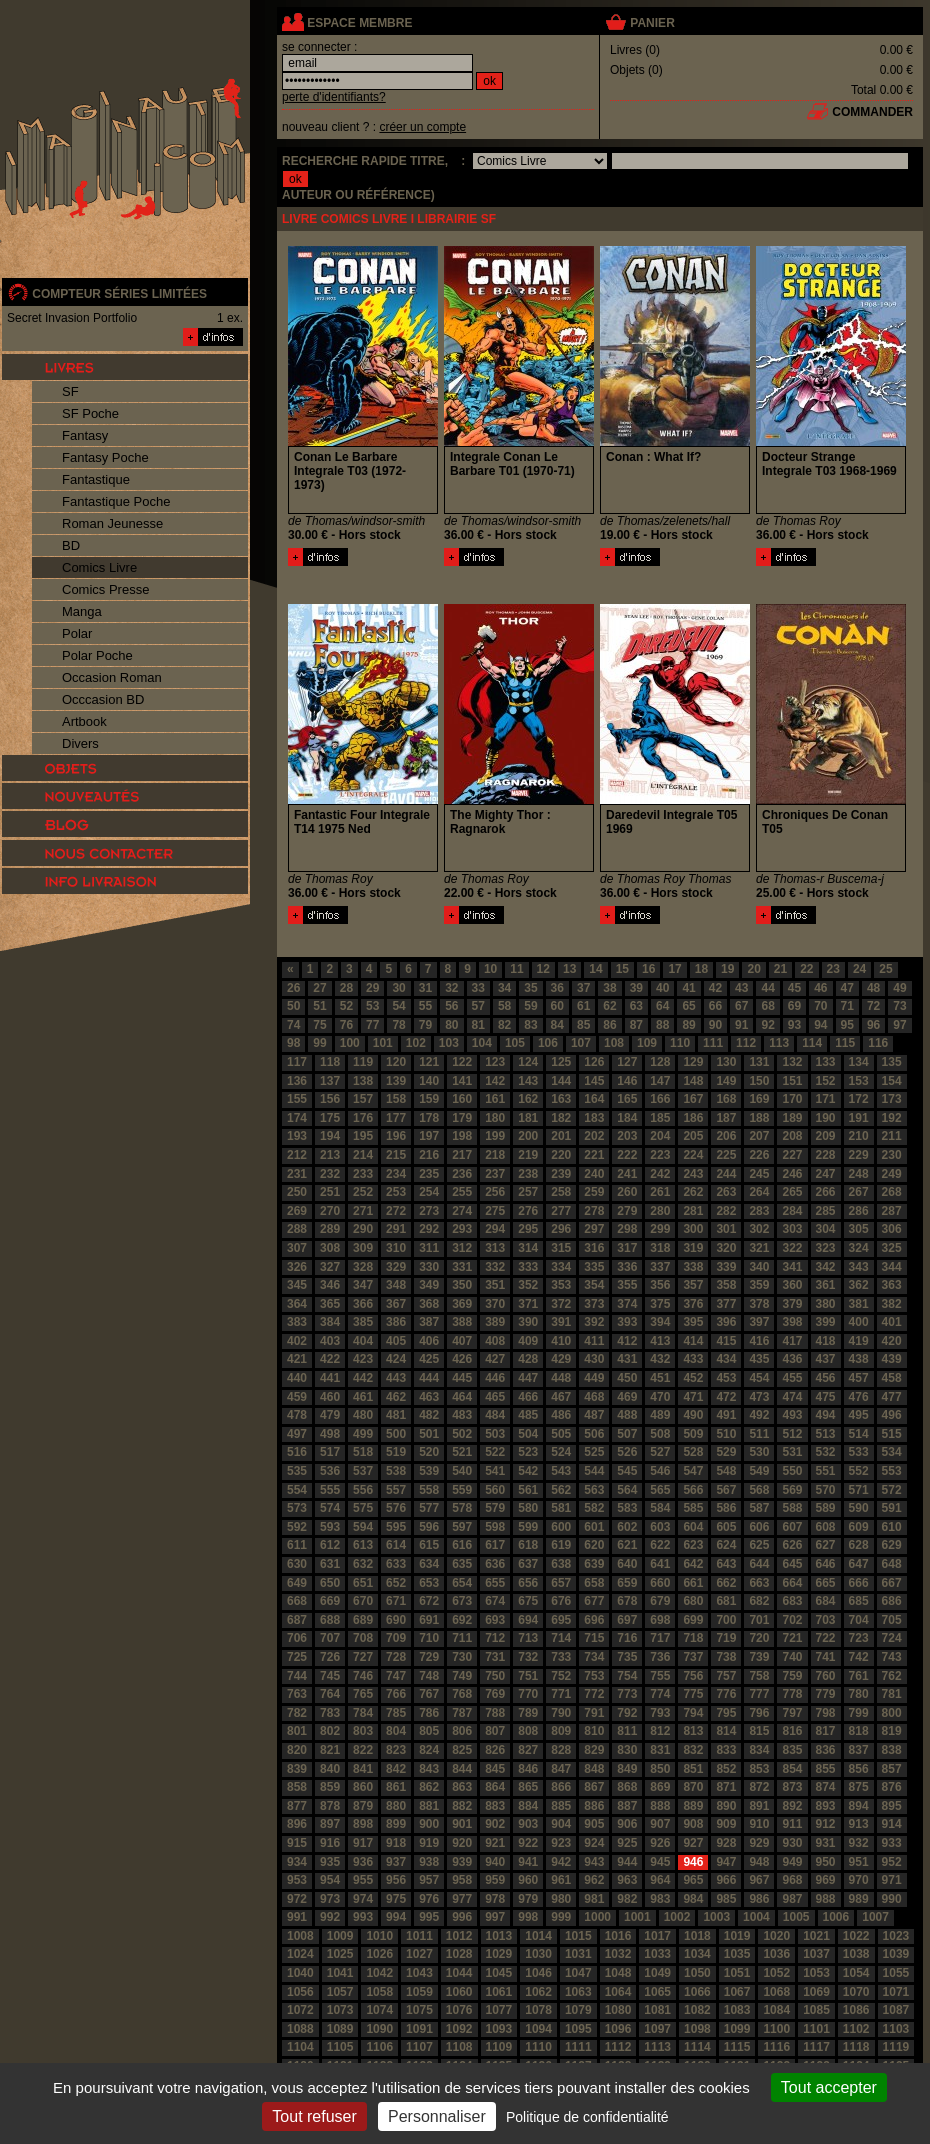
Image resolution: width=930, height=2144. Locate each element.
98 (293, 1043)
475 (826, 1397)
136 (297, 1081)
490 (693, 1415)
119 (363, 1062)
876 (892, 1787)
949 (792, 1862)
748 (429, 1676)
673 (462, 1601)
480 (363, 1415)
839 (297, 1769)
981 (594, 1899)
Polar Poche (97, 655)
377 (726, 1304)
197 (429, 1136)
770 (528, 1694)
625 (759, 1545)
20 (753, 969)
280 (660, 1211)
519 (396, 1452)
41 (688, 988)
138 (363, 1081)
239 (561, 1174)
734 (594, 1657)
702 (792, 1620)
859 (330, 1787)
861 (396, 1787)
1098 (697, 2029)
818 (859, 1731)
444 (429, 1378)
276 (528, 1211)
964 (660, 1880)
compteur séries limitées (119, 294)
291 (396, 1229)
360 (792, 1285)
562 (561, 1490)
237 (495, 1174)
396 (726, 1322)
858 (297, 1787)
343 (859, 1267)
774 (660, 1694)
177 (396, 1118)
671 (396, 1601)
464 (462, 1397)
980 (561, 1899)
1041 (340, 1973)
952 (892, 1862)
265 (792, 1192)
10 (490, 969)
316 (594, 1248)
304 (826, 1229)
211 (892, 1136)
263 (726, 1192)
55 (425, 1006)
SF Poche (90, 413)
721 (792, 1638)
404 (363, 1341)
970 (859, 1880)
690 (396, 1620)
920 (462, 1843)
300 (693, 1229)
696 (594, 1620)
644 (759, 1564)
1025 (340, 1954)
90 (715, 1025)
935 (330, 1862)
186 (693, 1118)
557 (396, 1490)
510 (726, 1434)
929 (759, 1843)
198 (462, 1136)
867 (594, 1787)
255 (462, 1192)
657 (561, 1583)
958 (462, 1880)
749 (462, 1676)
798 (826, 1713)
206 (726, 1136)
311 (429, 1248)
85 (583, 1025)
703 (826, 1620)
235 (429, 1174)
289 (330, 1229)
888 (660, 1806)
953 (297, 1880)
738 (726, 1657)
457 (859, 1378)
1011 (419, 1936)
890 (726, 1806)
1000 (597, 1917)
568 (759, 1490)
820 (297, 1750)
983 (660, 1899)
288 (297, 1229)
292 (429, 1229)
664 (792, 1583)
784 (363, 1713)
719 (726, 1638)
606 (759, 1527)
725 (297, 1657)
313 (495, 1248)
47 (847, 988)
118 (330, 1062)
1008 (300, 1936)
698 (660, 1620)
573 (297, 1508)
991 (297, 1917)
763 (297, 1694)
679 (660, 1601)
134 (859, 1062)
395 (693, 1322)
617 (495, 1545)
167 (693, 1099)
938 (429, 1862)
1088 (300, 2029)
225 (726, 1155)
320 (726, 1248)
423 (363, 1359)
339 (726, 1267)
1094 (538, 2029)
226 (759, 1155)
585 (693, 1508)
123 (495, 1062)
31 (425, 988)
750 (495, 1676)
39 (636, 988)
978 (495, 1899)
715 (594, 1638)
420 (892, 1341)
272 (396, 1211)
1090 (379, 2029)
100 (350, 1043)
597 (462, 1527)
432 (660, 1359)
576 (396, 1508)
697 (627, 1620)
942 (561, 1862)
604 (693, 1527)
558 (429, 1490)
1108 (459, 2047)
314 (528, 1248)
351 (495, 1285)
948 (759, 1862)
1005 (796, 1917)
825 (462, 1750)
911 (792, 1824)
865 (528, 1787)
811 (627, 1731)
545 (627, 1471)
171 (826, 1099)
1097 (657, 2029)
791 (594, 1713)
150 (759, 1081)
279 (627, 1211)
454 (759, 1378)
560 (495, 1490)
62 (609, 1006)
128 (660, 1062)
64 (662, 1006)
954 (330, 1880)
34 (504, 988)
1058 (379, 1992)
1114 (697, 2047)
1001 (637, 1917)
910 (759, 1824)
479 (330, 1415)
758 (759, 1676)
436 (792, 1359)
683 (792, 1601)
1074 (379, 2010)
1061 (499, 1992)
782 (297, 1713)
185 (660, 1118)
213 (330, 1155)
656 (528, 1583)
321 (759, 1248)
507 (627, 1434)
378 (759, 1304)
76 (346, 1025)
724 (892, 1638)
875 (859, 1787)
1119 (896, 2047)
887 (627, 1806)
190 (826, 1118)
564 (627, 1490)
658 (594, 1583)
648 (892, 1564)
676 (561, 1601)
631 (330, 1564)
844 (462, 1769)
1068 (776, 1992)
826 (495, 1750)
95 (847, 1025)
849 (627, 1769)
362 (859, 1285)
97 (899, 1025)
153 (859, 1081)
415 (726, 1341)
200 (528, 1136)
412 (627, 1341)
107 (581, 1043)
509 (693, 1434)
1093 (499, 2029)
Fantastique (96, 479)
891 (759, 1806)
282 (726, 1211)
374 (627, 1304)
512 (792, 1434)
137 (330, 1081)
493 (792, 1415)
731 (495, 1657)
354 (594, 1285)
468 (594, 1397)
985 (726, 1899)
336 (627, 1267)
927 (693, 1843)
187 (726, 1118)
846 (528, 1769)
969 (826, 1880)
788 (495, 1713)
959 (495, 1880)
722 (826, 1638)
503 (495, 1434)
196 (396, 1136)
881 (429, 1806)
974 (363, 1899)
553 (892, 1471)
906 (627, 1824)
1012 (459, 1936)
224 (693, 1155)
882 (462, 1806)
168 (726, 1099)
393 (627, 1322)
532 (826, 1452)
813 (693, 1731)
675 (528, 1601)
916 (330, 1843)
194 (330, 1136)
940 (495, 1862)
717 (660, 1638)
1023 (896, 1936)
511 (759, 1434)
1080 (618, 2010)
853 (759, 1769)
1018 (697, 1936)
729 (429, 1657)
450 (627, 1378)
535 (297, 1471)
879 (363, 1806)
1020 (776, 1936)
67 (741, 1006)
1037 (816, 1954)
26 (293, 988)
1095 (578, 2029)
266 (826, 1192)
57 (478, 1006)
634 (429, 1564)
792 (627, 1713)
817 (826, 1731)
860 (363, 1787)
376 (693, 1304)
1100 (776, 2029)
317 (627, 1248)
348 (396, 1285)
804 (396, 1731)
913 (859, 1824)
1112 (618, 2047)
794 (693, 1713)
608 (826, 1527)
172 (859, 1099)
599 (528, 1527)
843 (429, 1769)
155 (297, 1099)
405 (396, 1341)
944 (627, 1862)
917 (363, 1843)
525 (594, 1452)
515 (892, 1434)
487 (594, 1415)
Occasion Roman (112, 677)
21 (780, 969)
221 (594, 1155)
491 (726, 1415)
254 (429, 1192)
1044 (459, 1973)
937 (396, 1862)
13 (569, 969)
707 (330, 1638)
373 (594, 1304)
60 (557, 1006)
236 (462, 1174)
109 (647, 1043)
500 (396, 1434)
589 (826, 1508)
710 (429, 1638)
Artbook (84, 721)
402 (297, 1341)
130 (726, 1062)
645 (792, 1564)
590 (859, 1508)
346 (330, 1285)
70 (820, 1006)
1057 (340, 1992)
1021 (816, 1936)
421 (297, 1359)
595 (396, 1527)
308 (330, 1248)
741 (826, 1657)
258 (561, 1192)
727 (363, 1657)
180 (495, 1118)
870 (693, 1787)
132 (792, 1062)
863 (462, 1787)
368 (429, 1304)
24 (859, 969)
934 (297, 1862)
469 (627, 1397)
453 (726, 1378)
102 (416, 1043)
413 (660, 1341)
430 (594, 1359)
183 (594, 1118)
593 (330, 1527)
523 (528, 1452)
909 (726, 1824)
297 (594, 1229)
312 (462, 1248)
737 (693, 1657)
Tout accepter (829, 2087)
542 (528, 1471)
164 (594, 1099)
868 (627, 1787)
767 (429, 1694)
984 (693, 1899)
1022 (856, 1936)
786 (429, 1713)
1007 (875, 1917)
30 (398, 988)
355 (627, 1285)
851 (693, 1769)
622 (660, 1545)
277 (561, 1211)
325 (892, 1248)
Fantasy (85, 435)
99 (319, 1043)
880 (396, 1806)
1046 (538, 1973)
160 (462, 1099)
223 (660, 1155)
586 (726, 1508)
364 (297, 1304)
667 (892, 1583)
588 (792, 1508)
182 (561, 1118)
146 (627, 1081)
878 (330, 1806)
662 (726, 1583)
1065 (657, 1992)
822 (363, 1750)
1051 (737, 1973)
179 (462, 1118)
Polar (77, 633)
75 (319, 1025)
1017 (657, 1936)
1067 (737, 1992)
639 (594, 1564)
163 (561, 1099)
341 (792, 1267)
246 (792, 1174)
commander (872, 112)
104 (482, 1043)
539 (429, 1471)
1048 (618, 1973)
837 (859, 1750)
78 (398, 1025)
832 (693, 1750)
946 (693, 1862)
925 (627, 1843)
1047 (578, 1973)
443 (396, 1378)
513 (826, 1434)
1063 (578, 1992)
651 (363, 1583)
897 (330, 1824)
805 (429, 1731)
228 (826, 1155)
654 (462, 1583)
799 (859, 1713)
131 (759, 1062)
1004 (756, 1917)
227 (792, 1155)
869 (660, 1787)
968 (792, 1880)
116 (878, 1043)
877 (297, 1806)
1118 (856, 2047)
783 (330, 1713)
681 (726, 1601)
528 (693, 1452)
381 (859, 1304)
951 (859, 1862)
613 (363, 1545)
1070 (856, 1992)
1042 (379, 1973)
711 (462, 1638)
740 (792, 1657)
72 (873, 1006)
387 (429, 1322)
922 (528, 1843)
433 (693, 1359)
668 (297, 1601)
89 (688, 1025)
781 (892, 1694)
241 (627, 1174)
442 (363, 1378)
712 (495, 1638)
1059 (419, 1992)
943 (594, 1862)
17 (674, 969)
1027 (419, 1954)
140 (429, 1081)
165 (627, 1099)
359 (759, 1285)
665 (826, 1583)
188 (759, 1118)
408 (495, 1341)
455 (792, 1378)
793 (660, 1713)
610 (892, 1527)
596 (429, 1527)
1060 (459, 1992)
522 (495, 1452)
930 (792, 1843)
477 (892, 1397)
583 (627, 1508)
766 (396, 1694)
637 (528, 1564)
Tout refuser (314, 2116)
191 (859, 1118)
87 (636, 1025)
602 (627, 1527)
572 (892, 1490)
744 (297, 1676)
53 (372, 1006)
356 (660, 1285)
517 (330, 1452)
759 (792, 1676)
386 (396, 1322)
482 (429, 1415)
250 (297, 1192)
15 (622, 969)
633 (396, 1564)
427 (495, 1359)
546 (660, 1471)
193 (297, 1136)
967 (759, 1880)
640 (627, 1564)
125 (561, 1062)
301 (726, 1229)
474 (792, 1397)
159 (429, 1099)
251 (330, 1192)
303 (792, 1229)
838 (892, 1750)
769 (495, 1694)
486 (561, 1415)
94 (820, 1025)
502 (462, 1434)
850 (660, 1769)
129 (693, 1062)
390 (528, 1322)
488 (627, 1415)
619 (561, 1545)
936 (363, 1862)
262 (693, 1192)
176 (363, 1118)
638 (561, 1564)
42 (715, 988)
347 (363, 1285)
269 (297, 1211)
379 (792, 1304)
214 (363, 1155)
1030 (538, 1954)
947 (726, 1862)
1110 (538, 2047)
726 (330, 1657)
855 (826, 1769)
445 (462, 1378)
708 (363, 1638)
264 (759, 1192)
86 (609, 1025)
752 (561, 1676)
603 (660, 1527)
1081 (657, 2010)
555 (330, 1490)
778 (792, 1694)
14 (595, 969)
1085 (816, 2010)
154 (892, 1081)
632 (363, 1564)
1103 (896, 2029)
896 (297, 1824)
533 (859, 1452)
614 (396, 1545)
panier (652, 23)
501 (429, 1434)
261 (660, 1192)
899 (396, 1824)
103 (449, 1043)
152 (826, 1081)
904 (561, 1824)
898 (363, 1824)
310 (396, 1248)
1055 (896, 1973)
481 (396, 1415)
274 (462, 1211)
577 (429, 1508)
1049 (657, 1973)
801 (297, 1731)
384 (330, 1322)
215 (396, 1155)
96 (873, 1025)
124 (528, 1062)
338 (693, 1267)
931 (826, 1843)
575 (363, 1508)
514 (859, 1434)
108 (614, 1043)
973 (330, 1899)
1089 (340, 2029)
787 (462, 1713)
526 (627, 1452)
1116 (776, 2047)
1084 (776, 2010)
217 (462, 1155)
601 (594, 1527)
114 (812, 1043)
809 (561, 1731)
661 (693, 1583)
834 (759, 1750)
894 (859, 1806)
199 (495, 1136)
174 (297, 1118)
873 (792, 1787)
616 (462, 1545)
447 (528, 1378)
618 (528, 1545)
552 (859, 1471)
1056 (300, 1992)
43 (741, 988)
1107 (419, 2047)
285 (826, 1211)
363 (892, 1285)
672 (429, 1601)
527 (660, 1452)
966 (726, 1880)
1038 (856, 1954)
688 (330, 1620)
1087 (896, 2010)
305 (859, 1229)
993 (363, 1917)
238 (528, 1174)
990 (892, 1899)
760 (826, 1676)
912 (826, 1824)
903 (528, 1824)
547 (693, 1471)
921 (495, 1843)
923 (561, 1843)
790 (561, 1713)
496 (892, 1415)
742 (859, 1657)
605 (726, 1527)
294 (495, 1229)
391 (561, 1322)
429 (561, 1359)
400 (859, 1322)
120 (396, 1062)
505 (561, 1434)
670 (363, 1601)
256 (495, 1192)
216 (429, 1155)
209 (826, 1136)
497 (297, 1434)
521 (462, 1452)
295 (528, 1229)
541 (495, 1471)
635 (462, 1564)
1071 (896, 1992)
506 (594, 1434)
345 (297, 1285)
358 (726, 1285)
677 (594, 1601)
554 (297, 1490)
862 (429, 1787)
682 (759, 1601)
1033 (657, 1954)
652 (396, 1583)
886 (594, 1806)
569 (792, 1490)
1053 (816, 1973)
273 (429, 1211)
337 (660, 1267)
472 (726, 1397)
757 (726, 1676)
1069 (816, 1992)
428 (528, 1359)
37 (583, 988)
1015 (578, 1936)
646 (826, 1564)
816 (792, 1731)
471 (693, 1397)
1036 (776, 1954)
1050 (697, 1973)
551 (826, 1471)
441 (330, 1378)
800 (892, 1713)
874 (826, 1787)
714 (561, 1638)
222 (627, 1155)
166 (660, 1099)
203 (627, 1136)
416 (759, 1341)
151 (792, 1081)
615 (429, 1545)
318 (660, 1248)
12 (543, 969)
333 (528, 1267)
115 (845, 1043)
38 (609, 988)
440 (297, 1378)
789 (528, 1713)
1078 (538, 2010)
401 (892, 1322)
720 (759, 1638)
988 (826, 1899)
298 (627, 1229)
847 (561, 1769)
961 (561, 1880)
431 (627, 1359)
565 (660, 1490)
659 (627, 1583)
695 (561, 1620)
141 (462, 1081)
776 (726, 1694)
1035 (737, 1954)
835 (792, 1750)
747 (396, 1676)
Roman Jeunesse (112, 523)
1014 (538, 1936)
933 (892, 1843)
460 (330, 1397)
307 (297, 1248)
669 (330, 1601)
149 (726, 1081)
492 (759, 1415)
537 (363, 1471)
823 (396, 1750)
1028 (459, 1954)
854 (792, 1769)
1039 (896, 1954)
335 (594, 1267)
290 (363, 1229)
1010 (379, 1936)
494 (826, 1415)
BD (71, 545)
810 (594, 1731)
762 (892, 1676)
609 (859, 1527)
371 (528, 1304)
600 (561, 1527)
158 (396, 1099)
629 (892, 1545)
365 (330, 1304)
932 (859, 1843)
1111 (578, 2047)
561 (528, 1490)
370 (495, 1304)
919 (429, 1843)
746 (363, 1676)
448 (561, 1378)
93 (794, 1025)
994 (396, 1917)
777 (759, 1694)
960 (528, 1880)
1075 (419, 2010)
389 (495, 1322)
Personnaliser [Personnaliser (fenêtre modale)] (437, 2116)
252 (363, 1192)
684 (826, 1601)
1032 (618, 1954)
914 (892, 1824)
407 (462, 1341)
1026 (379, 1954)
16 (648, 969)
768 (462, 1694)
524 (561, 1452)
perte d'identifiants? (334, 97)
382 (892, 1304)
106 (548, 1043)
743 (892, 1657)
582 (594, 1508)
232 (330, 1174)
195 (363, 1136)
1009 (340, 1936)
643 (726, 1564)
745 (330, 1676)
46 (820, 988)
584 (660, 1508)
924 (594, 1843)
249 (892, 1174)
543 (561, 1471)
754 (627, 1676)
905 (594, 1824)
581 (561, 1508)
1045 (499, 1973)
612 (330, 1545)
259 (594, 1192)
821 (330, 1750)
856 (859, 1769)
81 (478, 1025)
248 (859, 1174)
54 (398, 1006)
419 (859, 1341)
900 (429, 1824)
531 (792, 1452)
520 (429, 1452)
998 (528, 1917)
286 (859, 1211)
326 (297, 1267)
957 (429, 1880)
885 (561, 1806)
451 (660, 1378)
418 (826, 1341)
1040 (300, 1973)
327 (330, 1267)
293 (462, 1229)
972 (297, 1899)
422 (330, 1359)
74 (293, 1025)
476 (859, 1397)
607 (792, 1527)
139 (396, 1081)
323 (826, 1248)
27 (319, 988)
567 (726, 1490)
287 (892, 1211)
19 (727, 969)
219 (528, 1155)
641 (660, 1564)
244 (726, 1174)
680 (693, 1601)
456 (826, 1378)
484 (495, 1415)
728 (396, 1657)
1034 (697, 1954)
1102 (856, 2029)
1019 (737, 1936)
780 (859, 1694)
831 (660, 1750)
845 (495, 1769)
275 (495, 1211)
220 (561, 1155)
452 (693, 1378)
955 (363, 1880)
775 (693, 1694)
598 (495, 1527)
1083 (737, 2010)
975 (396, 1899)
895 (892, 1806)
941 (528, 1862)
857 (892, 1769)
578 (462, 1508)
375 (660, 1304)
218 (495, 1155)
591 (892, 1508)
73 (899, 1006)
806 (462, 1731)
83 (530, 1025)
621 (627, 1545)
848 (594, 1769)
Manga (82, 611)
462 (396, 1397)
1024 (300, 1954)
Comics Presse (105, 589)
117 (297, 1062)
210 (859, 1136)
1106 (379, 2047)
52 (346, 1006)
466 (528, 1397)
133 (826, 1062)
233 (363, 1174)
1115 (737, 2047)
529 (726, 1452)
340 (759, 1267)
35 (530, 988)
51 (319, 1006)
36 (557, 988)
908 (693, 1824)
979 (528, 1899)
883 (495, 1806)
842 (396, 1769)
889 (693, 1806)
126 (594, 1062)
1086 (856, 2010)
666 (859, 1583)
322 (792, 1248)
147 (660, 1081)
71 (847, 1006)
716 (627, 1638)
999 (561, 1917)
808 (528, 1731)
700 (726, 1620)
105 (515, 1043)
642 (693, 1564)
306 (892, 1229)
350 (462, 1285)
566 (693, 1490)
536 (330, 1471)
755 (660, 1676)
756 (693, 1676)
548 (726, 1471)
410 (561, 1341)
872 (759, 1787)
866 (561, 1787)
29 (372, 988)
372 (561, 1304)
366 (363, 1304)
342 (826, 1267)
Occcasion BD (103, 699)
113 (779, 1043)
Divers (80, 743)
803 (363, 1731)
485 (528, 1415)
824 (429, 1750)
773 (627, 1694)
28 (346, 988)
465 (495, 1397)
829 (594, 1750)
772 (594, 1694)
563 (594, 1490)
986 (759, 1899)
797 (792, 1713)
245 (759, 1174)
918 (396, 1843)
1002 (677, 1917)
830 (627, 1750)
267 (859, 1192)
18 (701, 969)
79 (425, 1025)
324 (859, 1248)
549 (759, 1471)
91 (741, 1025)
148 (693, 1081)
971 (892, 1880)
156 (330, 1099)
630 (297, 1564)
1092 (459, 2029)
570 (826, 1490)
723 (859, 1638)
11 (516, 969)
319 (693, 1248)
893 (826, 1806)
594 (363, 1527)
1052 (776, 1973)
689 (363, 1620)
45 (794, 988)
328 (363, 1267)
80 (451, 1025)
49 (899, 988)
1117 (816, 2047)
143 (528, 1081)
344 (892, 1267)
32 (451, 988)
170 (792, 1099)
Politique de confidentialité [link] (587, 2117)
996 (462, 1917)
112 (746, 1043)
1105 (340, 2047)
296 (561, 1229)
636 (495, 1564)
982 (627, 1899)
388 (462, 1322)
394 (660, 1322)
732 (528, 1657)
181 (528, 1118)
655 (495, 1583)
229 (859, 1155)
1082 (697, 2010)
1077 (499, 2010)
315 (561, 1248)
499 (363, 1434)
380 (826, 1304)
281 (693, 1211)
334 (561, 1267)
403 (330, 1341)
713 (528, 1638)
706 (297, 1638)
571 (859, 1490)
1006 (836, 1917)
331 (462, 1267)
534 (892, 1452)
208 (792, 1136)
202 (594, 1136)
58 (504, 1006)
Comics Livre (99, 567)
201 (561, 1136)
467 (561, 1397)
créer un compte (422, 127)
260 (627, 1192)
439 (892, 1359)
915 (297, 1843)
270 (330, 1211)
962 (594, 1880)
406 (429, 1341)
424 (396, 1359)
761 (859, 1676)
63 (636, 1006)
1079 (578, 2010)
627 (826, 1545)
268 (892, 1192)
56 (451, 1006)
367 (396, 1304)
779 (826, 1694)
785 (396, 1713)
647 (859, 1564)
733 (561, 1657)
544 (594, 1471)
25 (885, 969)
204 (660, 1136)
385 (363, 1322)
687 (297, 1620)
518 (363, 1452)
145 (594, 1081)
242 (660, 1174)
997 (495, 1917)
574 (330, 1508)
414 (693, 1341)
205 (693, 1136)
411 (594, 1341)
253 (396, 1192)
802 (330, 1731)
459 (297, 1397)
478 (297, 1415)
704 (859, 1620)
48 (873, 988)
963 (627, 1880)
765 (363, 1694)
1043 (419, 1973)
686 (892, 1601)
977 (462, 1899)
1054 (856, 1973)
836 (826, 1750)
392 (594, 1322)
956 (396, 1880)
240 (594, 1174)
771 (561, 1694)
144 (561, 1081)
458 (892, 1378)
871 (726, 1787)
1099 (737, 2029)
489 (660, 1415)
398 (792, 1322)
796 (759, 1713)
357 (693, 1285)
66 (715, 1006)
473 (759, 1397)
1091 (419, 2029)
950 (826, 1862)
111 (713, 1043)
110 (680, 1043)
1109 (499, 2047)
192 (892, 1118)
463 (429, 1397)
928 (726, 1843)
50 (293, 1006)
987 (792, 1899)
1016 (618, 1936)
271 (363, 1211)
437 (826, 1359)
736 (660, 1657)
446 (495, 1378)
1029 (499, 1954)
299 (660, 1229)
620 (594, 1545)
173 (892, 1099)
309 (363, 1248)
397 (759, 1322)
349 (429, 1285)
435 (759, 1359)
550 (792, 1471)
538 (396, 1471)
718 (693, 1638)
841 (363, 1769)
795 (726, 1713)
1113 (657, 2047)
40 (662, 988)
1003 (716, 1917)
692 (462, 1620)
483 (462, 1415)
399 (826, 1322)
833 (726, 1750)
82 (504, 1025)
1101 (816, 2029)
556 (363, 1490)
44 (767, 988)
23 (833, 969)
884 (528, 1806)
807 (495, 1731)
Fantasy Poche (105, 457)
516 (297, 1452)
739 (759, 1657)
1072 (300, 2010)
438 (859, 1359)
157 (363, 1099)
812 (660, 1731)
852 (726, 1769)
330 (429, 1267)
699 (693, 1620)
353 (561, 1285)
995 (429, 1917)
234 (396, 1174)
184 (627, 1118)
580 (528, 1508)
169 (759, 1099)
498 (330, 1434)
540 (462, 1471)
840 (330, 1769)
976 (429, 1899)
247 (826, 1174)
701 (759, 1620)
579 (495, 1508)
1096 (618, 2029)
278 (594, 1211)
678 (627, 1601)
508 (660, 1434)
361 (826, 1285)
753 (594, 1676)
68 (767, 1006)
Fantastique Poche (116, 501)
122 (462, 1062)
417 (792, 1341)
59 (530, 1006)
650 (330, 1583)
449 (594, 1378)
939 (462, 1862)
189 (792, 1118)
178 (429, 1118)
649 (297, 1583)
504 (528, 1434)
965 (693, 1880)
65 (688, 1006)
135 (892, 1062)
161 (495, 1099)
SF (70, 391)
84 (557, 1025)
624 (726, 1545)
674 (495, 1601)
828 (561, 1750)
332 (495, 1267)
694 (528, 1620)
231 (297, 1174)
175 (330, 1118)
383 (297, 1322)
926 (660, 1843)
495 (859, 1415)
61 (583, 1006)
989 (859, 1899)
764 (330, 1694)
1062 (538, 1992)
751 (528, 1676)
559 (462, 1490)
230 (892, 1155)
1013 (499, 1936)
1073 (340, 2010)
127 (627, 1062)
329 (396, 1267)
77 (372, 1025)
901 (462, 1824)
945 (660, 1862)
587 (759, 1508)
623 (693, 1545)
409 (528, 1341)
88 (662, 1025)
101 (383, 1043)
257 (528, 1192)
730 (462, 1657)
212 (297, 1155)
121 (429, 1062)
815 (759, 1731)
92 (767, 1025)
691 (429, 1620)
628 (859, 1545)
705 (892, 1620)
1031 (578, 1954)
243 (693, 1174)
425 (429, 1359)
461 (363, 1397)
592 (297, 1527)
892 (792, 1806)
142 (495, 1081)
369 (462, 1304)
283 (759, 1211)
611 (297, 1545)
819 (892, 1731)
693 (495, 1620)
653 (429, 1583)
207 (759, 1136)
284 (792, 1211)
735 (627, 1657)
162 (528, 1099)
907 (660, 1824)
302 (759, 1229)
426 (462, 1359)
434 (726, 1359)
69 (794, 1006)
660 (660, 1583)
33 (478, 988)
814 (726, 1731)
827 (528, 1750)
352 (528, 1285)
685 (859, 1601)
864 (495, 1787)
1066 (697, 1992)
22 (806, 969)
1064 (618, 1992)
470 (660, 1397)
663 (759, 1583)
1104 (300, 2047)
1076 (459, 2010)
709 (396, 1638)
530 (759, 1452)
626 (792, 1545)
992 (330, 1917)
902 (495, 1824)
